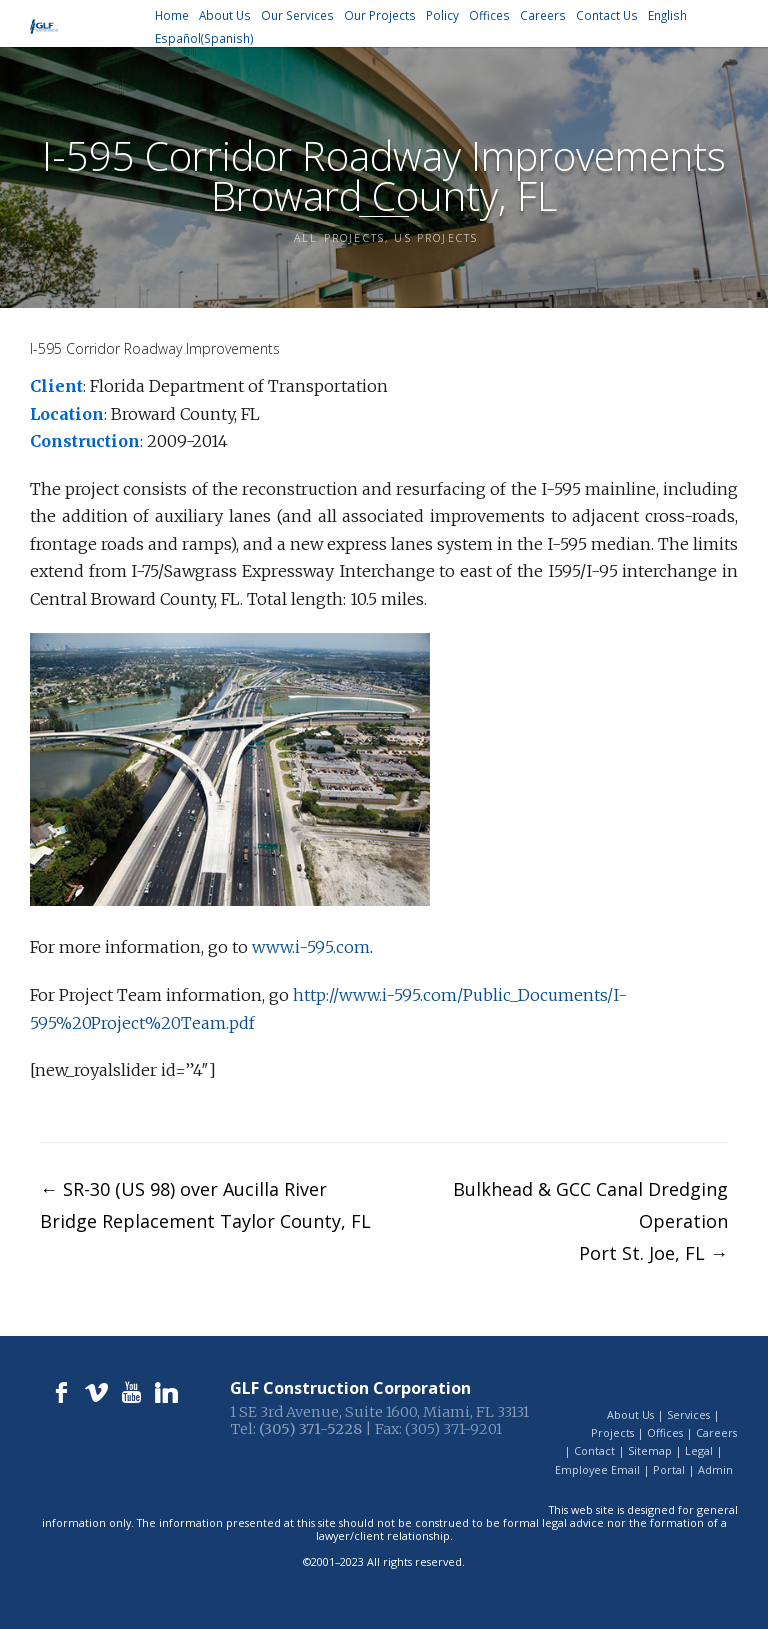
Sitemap (650, 1450)
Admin (715, 1469)
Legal (699, 1450)
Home (172, 15)
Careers (543, 15)
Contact (594, 1450)
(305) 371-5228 (310, 1429)
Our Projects (380, 15)
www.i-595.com (311, 947)
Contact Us (607, 15)
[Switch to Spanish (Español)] (204, 38)
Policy (442, 15)
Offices (489, 15)
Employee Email (597, 1469)
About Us (225, 15)
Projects (612, 1432)
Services (688, 1414)
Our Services (297, 15)
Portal (669, 1469)
